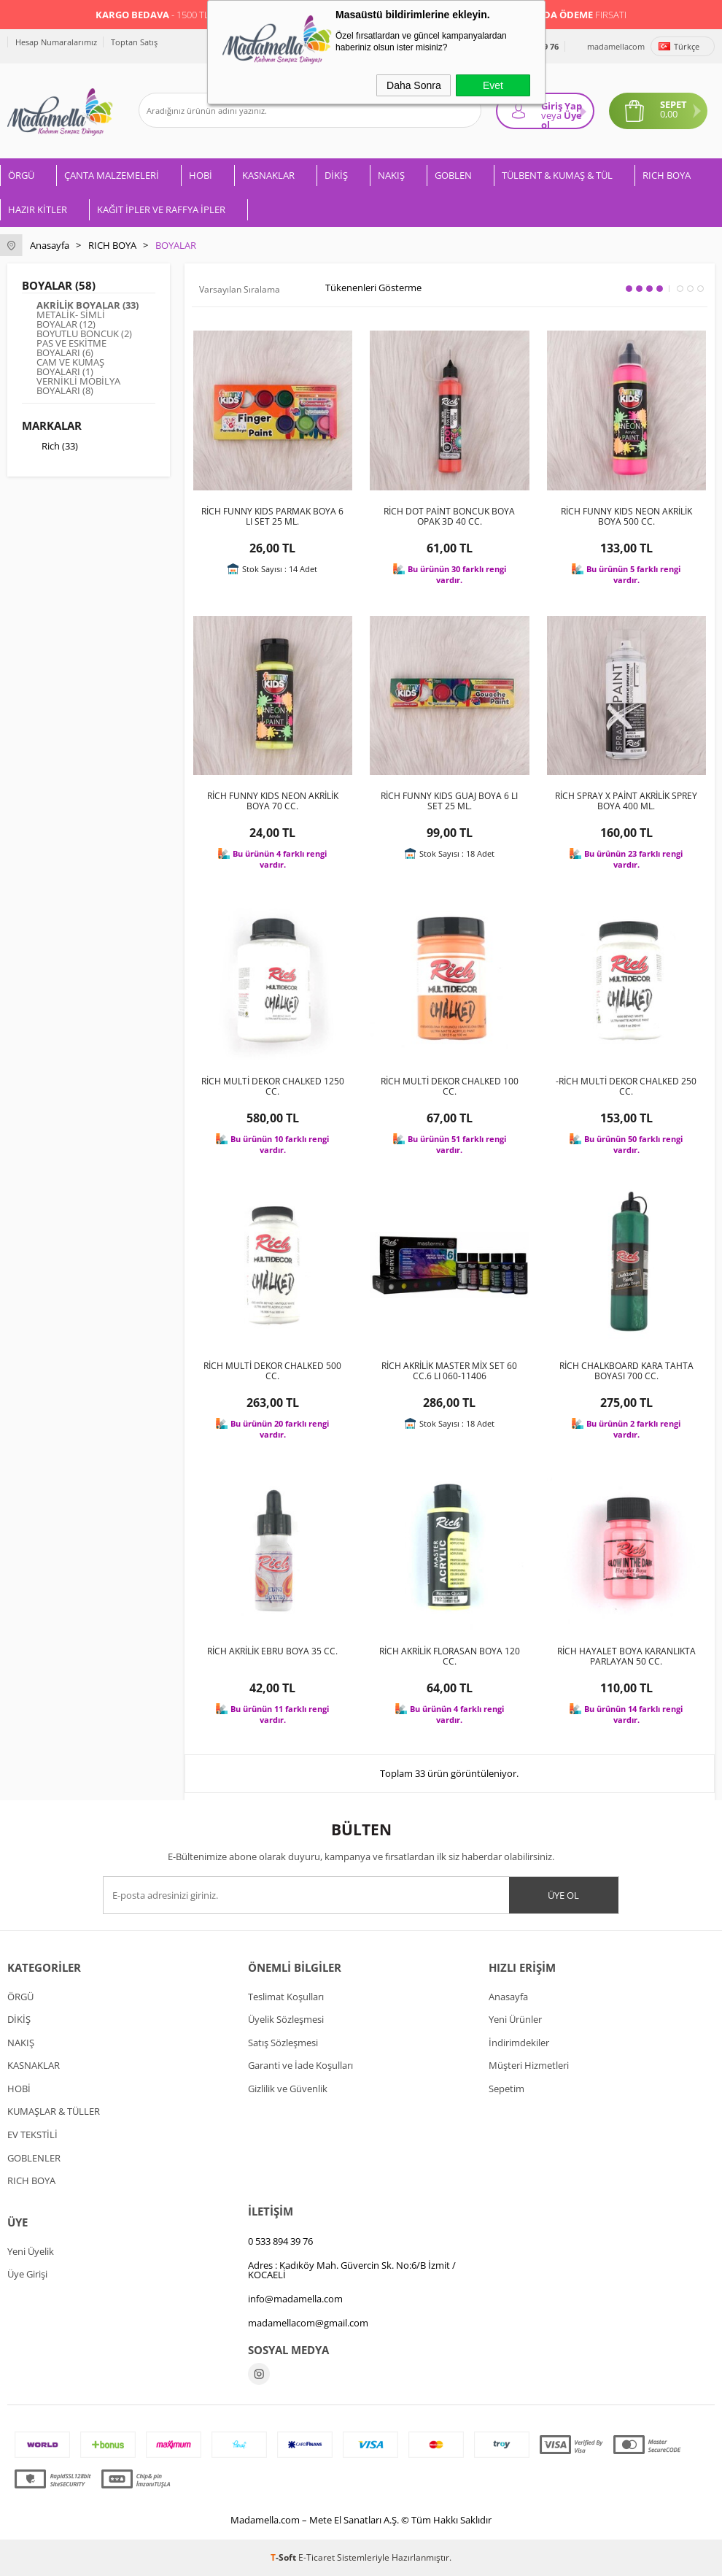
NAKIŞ (391, 175)
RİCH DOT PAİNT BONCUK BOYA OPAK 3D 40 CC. (449, 516)
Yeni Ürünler (515, 2019)
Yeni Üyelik (30, 2251)
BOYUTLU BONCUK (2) (84, 334)
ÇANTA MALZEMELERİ (111, 175)
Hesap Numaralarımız (56, 41)
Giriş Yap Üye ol (561, 114)
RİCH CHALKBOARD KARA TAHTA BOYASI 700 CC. (626, 1371)
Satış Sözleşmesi (283, 2042)
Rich (50, 447)
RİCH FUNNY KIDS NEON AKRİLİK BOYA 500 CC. (626, 516)
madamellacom (616, 46)
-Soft (284, 2557)
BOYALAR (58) (59, 285)
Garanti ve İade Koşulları (300, 2065)
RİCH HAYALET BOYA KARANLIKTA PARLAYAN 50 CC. (626, 1656)
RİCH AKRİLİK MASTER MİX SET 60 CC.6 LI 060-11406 (449, 1371)
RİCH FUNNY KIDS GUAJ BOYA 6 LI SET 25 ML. (449, 801)
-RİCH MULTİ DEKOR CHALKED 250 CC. (626, 1086)
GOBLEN (453, 175)
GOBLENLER (34, 2157)
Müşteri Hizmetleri (529, 2065)
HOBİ (200, 175)
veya (551, 115)
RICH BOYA (667, 175)
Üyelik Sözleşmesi (286, 2019)
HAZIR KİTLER (37, 209)
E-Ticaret (316, 2557)
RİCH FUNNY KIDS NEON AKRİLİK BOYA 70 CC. (272, 801)
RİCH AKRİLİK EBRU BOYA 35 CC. (272, 1651)
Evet (493, 85)
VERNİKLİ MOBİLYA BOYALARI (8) (78, 386)
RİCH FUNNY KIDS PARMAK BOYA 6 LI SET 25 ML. (272, 516)
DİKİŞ (336, 175)
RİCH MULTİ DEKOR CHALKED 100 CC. (450, 1086)
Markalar (52, 425)
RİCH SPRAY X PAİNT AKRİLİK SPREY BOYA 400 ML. (626, 801)
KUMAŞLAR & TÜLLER (53, 2111)
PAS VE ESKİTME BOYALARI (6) (71, 348)
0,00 (669, 114)
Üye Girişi (27, 2273)
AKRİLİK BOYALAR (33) (87, 305)
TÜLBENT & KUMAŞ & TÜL (557, 175)
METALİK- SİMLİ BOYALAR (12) (70, 319)
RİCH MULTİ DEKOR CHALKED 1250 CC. (272, 1086)
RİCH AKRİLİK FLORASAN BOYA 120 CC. (449, 1656)
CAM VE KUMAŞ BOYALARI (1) (70, 367)
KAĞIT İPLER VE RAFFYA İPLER (161, 209)
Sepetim (506, 2088)
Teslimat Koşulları (286, 1996)
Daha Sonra (414, 85)
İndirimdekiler (519, 2042)
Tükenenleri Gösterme (364, 288)
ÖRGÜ (21, 175)
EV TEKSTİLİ (32, 2134)
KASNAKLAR (268, 175)
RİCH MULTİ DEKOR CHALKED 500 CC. (272, 1371)
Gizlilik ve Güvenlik (287, 2088)
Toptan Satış (134, 41)
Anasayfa (508, 1996)
